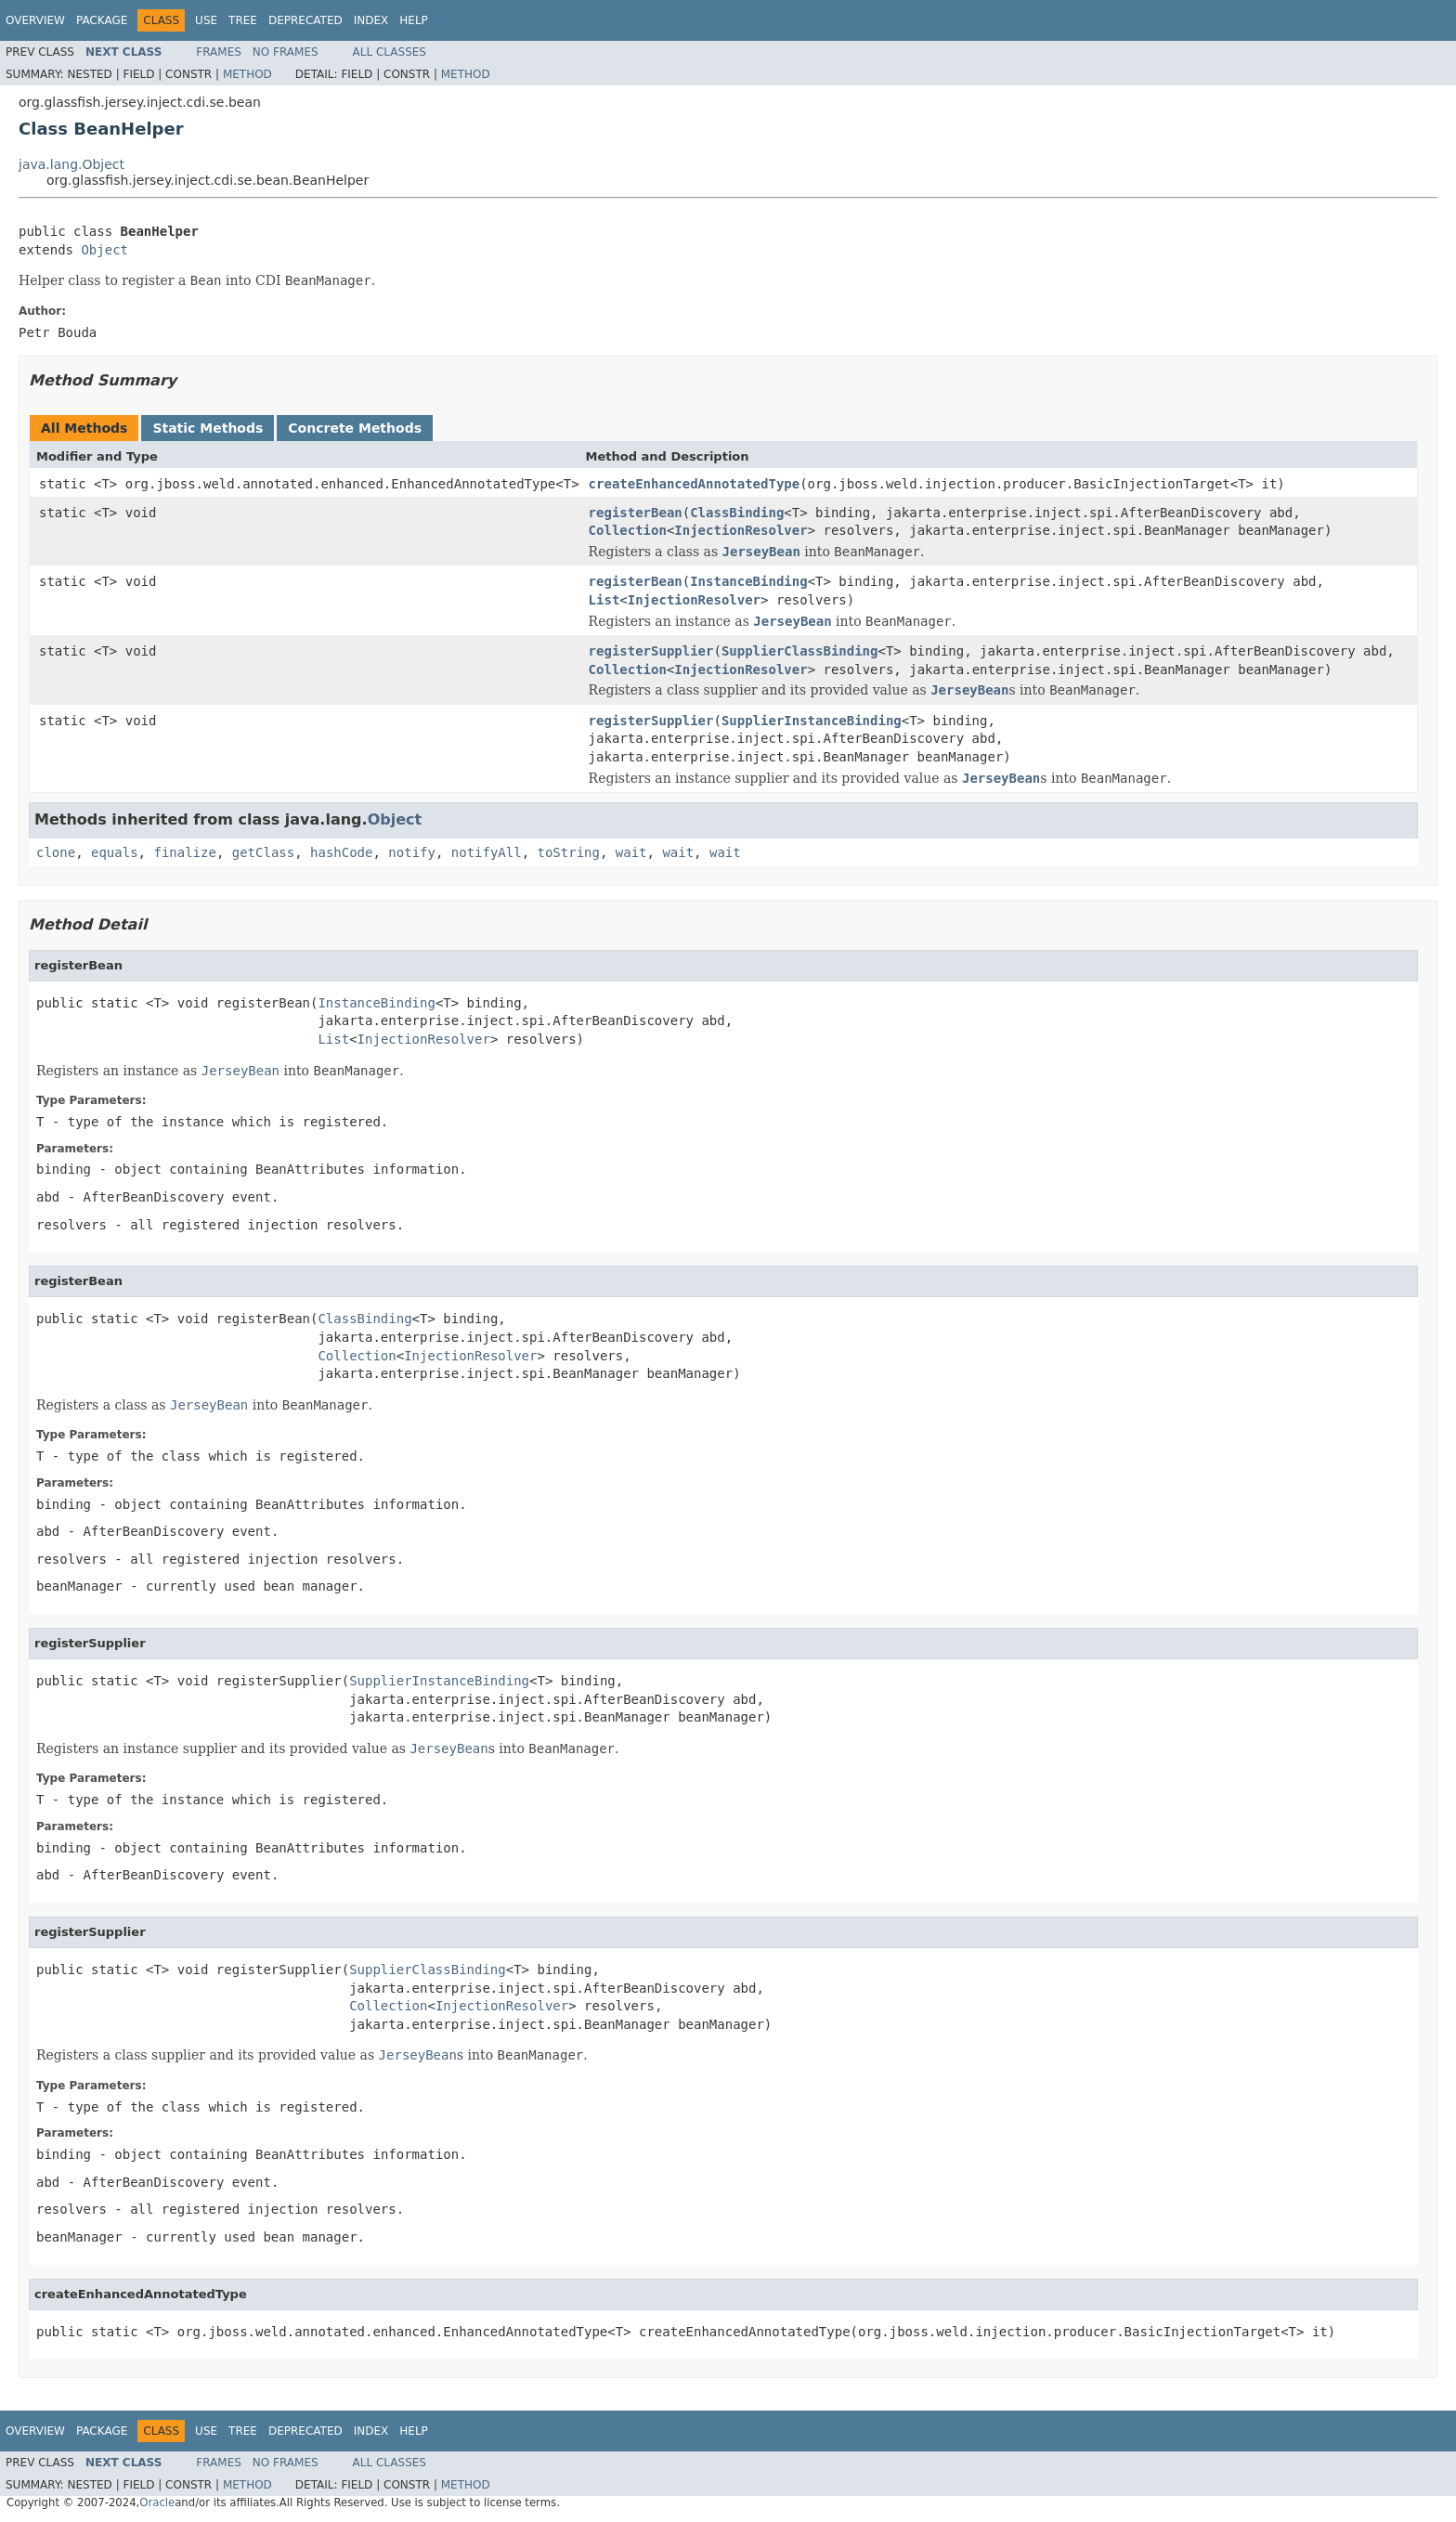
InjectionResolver (740, 530)
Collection (628, 530)
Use (206, 20)
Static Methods (207, 428)
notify (412, 852)
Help (413, 20)
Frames (218, 52)
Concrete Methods (355, 428)
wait (631, 852)
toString (569, 852)
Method (247, 74)
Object (104, 249)
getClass (263, 852)
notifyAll (486, 852)
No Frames (285, 52)
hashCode (341, 852)
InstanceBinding (748, 581)
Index (371, 20)
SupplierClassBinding (800, 651)
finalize (184, 852)
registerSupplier (651, 651)
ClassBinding (737, 512)
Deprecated (305, 20)
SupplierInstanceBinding (812, 720)
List (604, 599)
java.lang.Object (71, 164)
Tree (242, 20)
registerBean (635, 512)
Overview (35, 20)
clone (55, 852)
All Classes (389, 52)
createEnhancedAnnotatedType (694, 483)
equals (114, 852)
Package (101, 20)
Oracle (157, 2502)
